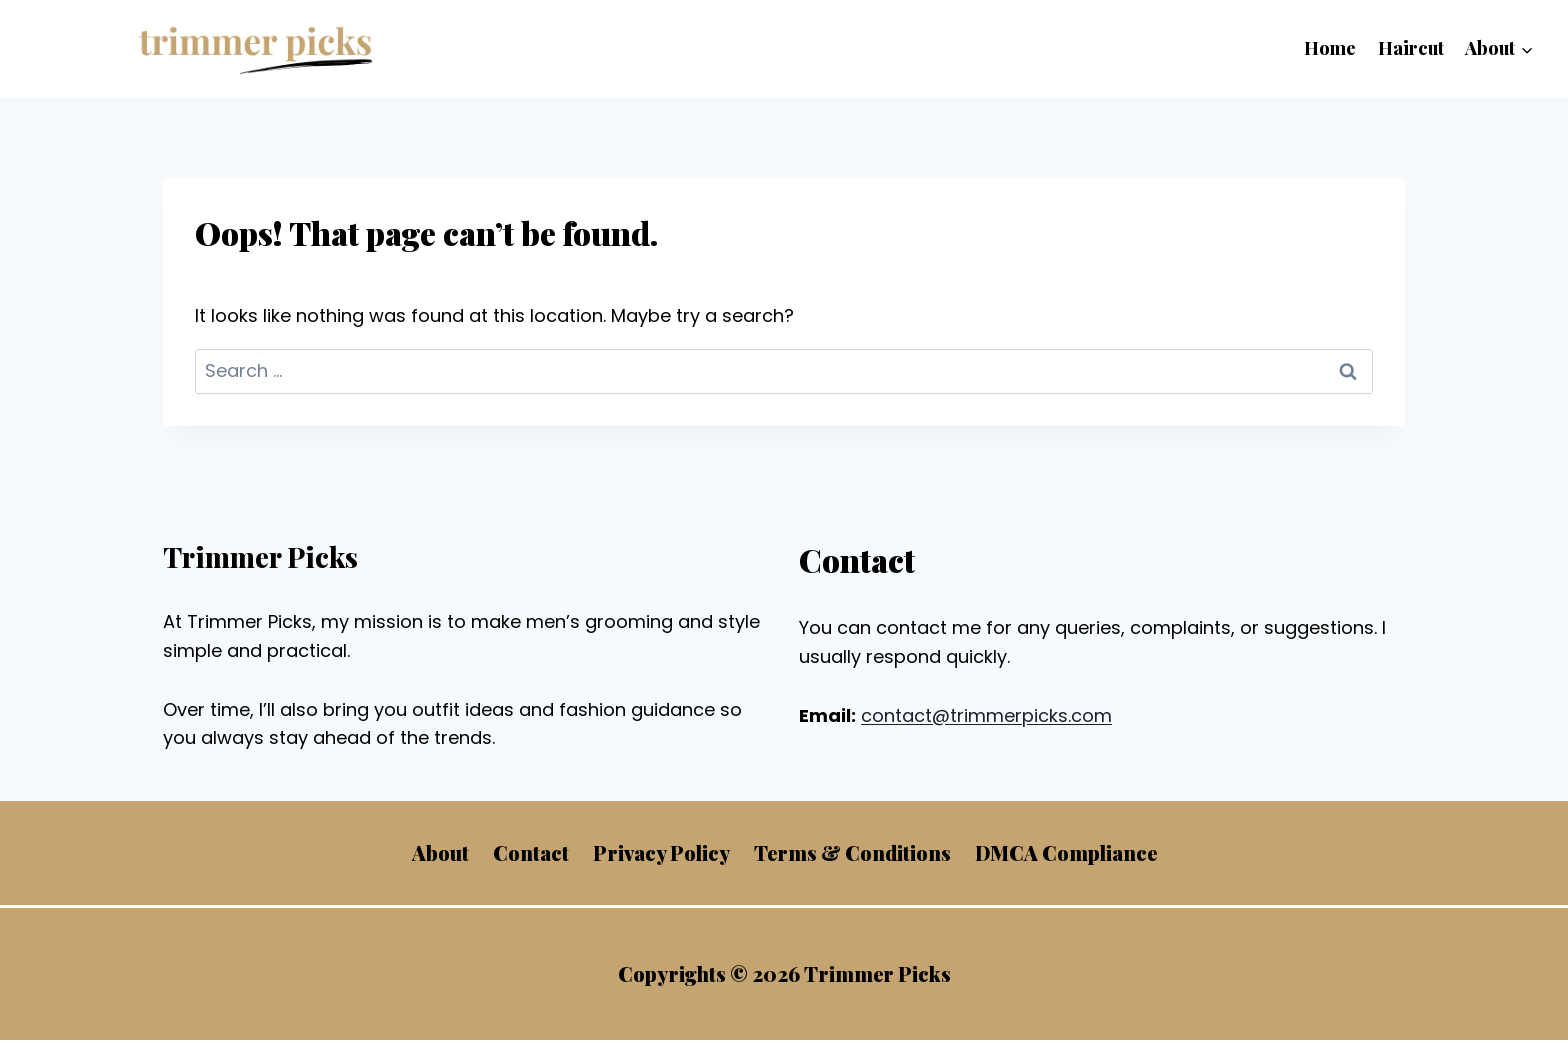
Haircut (1411, 48)
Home (1330, 48)
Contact (531, 852)
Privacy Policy (661, 852)
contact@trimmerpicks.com (986, 715)
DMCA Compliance (1066, 852)
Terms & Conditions (852, 852)
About (440, 852)
